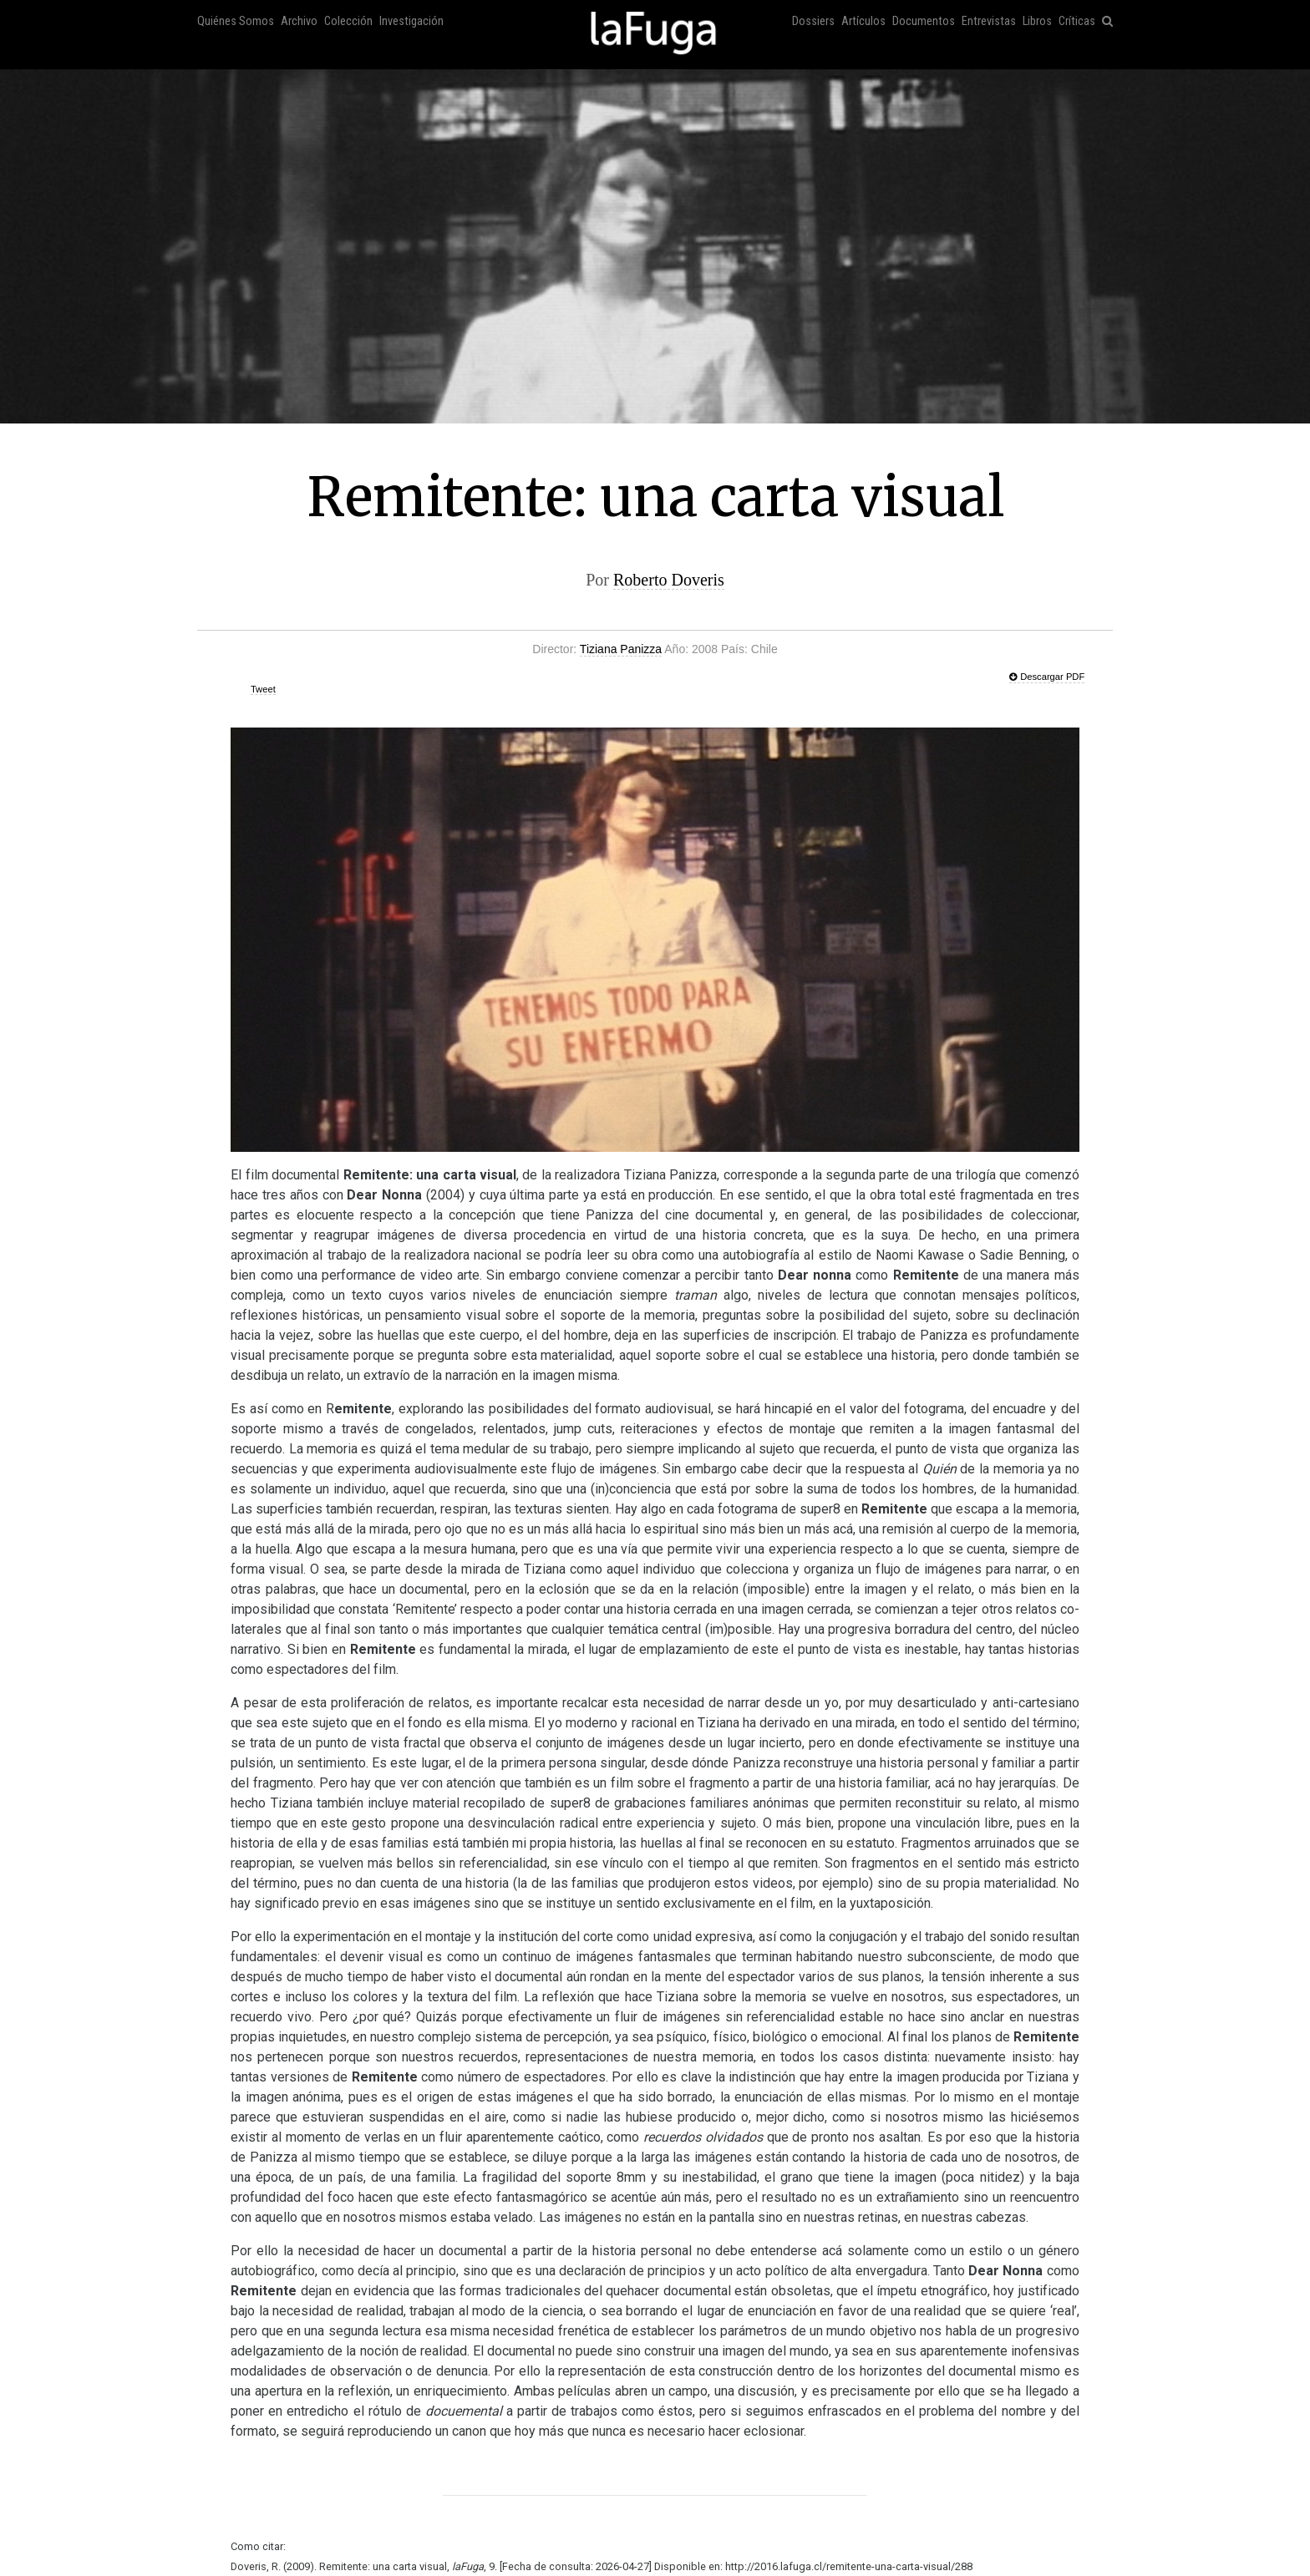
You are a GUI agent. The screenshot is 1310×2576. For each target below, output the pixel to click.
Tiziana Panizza (621, 649)
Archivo (299, 21)
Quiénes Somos (235, 21)
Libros (1037, 21)
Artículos (863, 21)
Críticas (1077, 21)
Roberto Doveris (668, 579)
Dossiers (813, 21)
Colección (348, 21)
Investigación (411, 21)
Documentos (923, 21)
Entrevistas (989, 21)
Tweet (263, 689)
